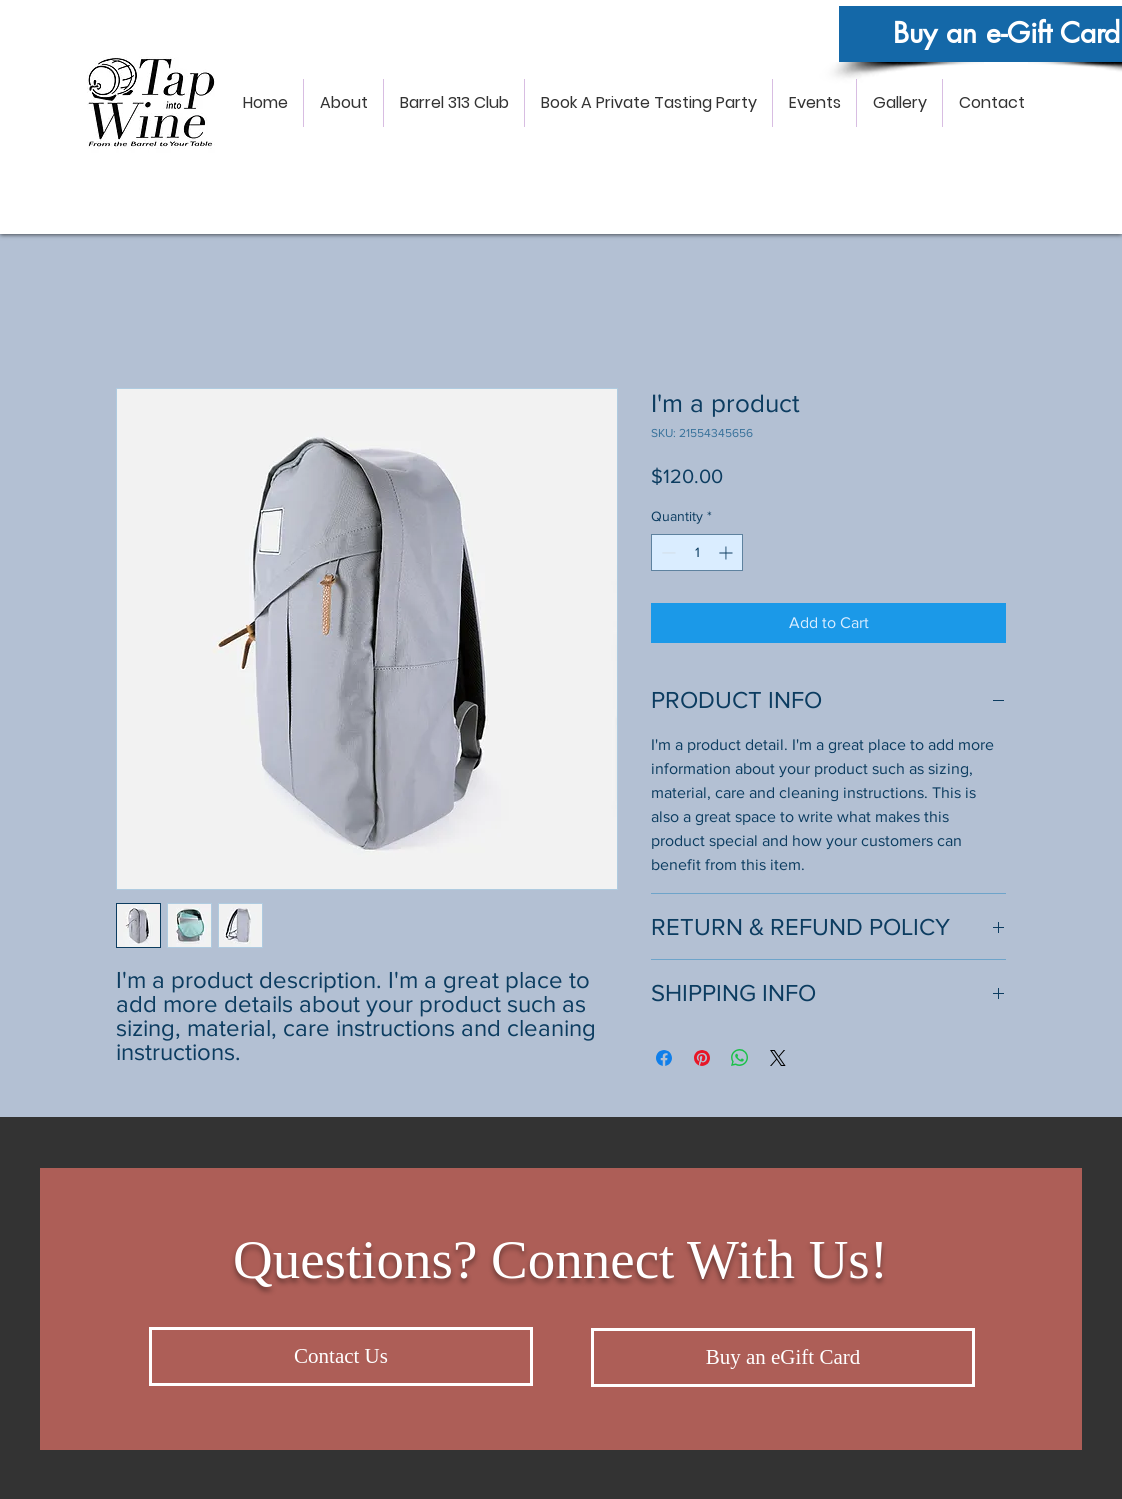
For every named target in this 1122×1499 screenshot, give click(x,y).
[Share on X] (778, 1058)
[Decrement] (666, 552)
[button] (343, 103)
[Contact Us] (341, 1356)
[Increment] (727, 552)
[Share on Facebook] (664, 1058)
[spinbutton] (697, 552)
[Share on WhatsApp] (740, 1058)
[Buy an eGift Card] (783, 1357)
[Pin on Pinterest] (702, 1058)
